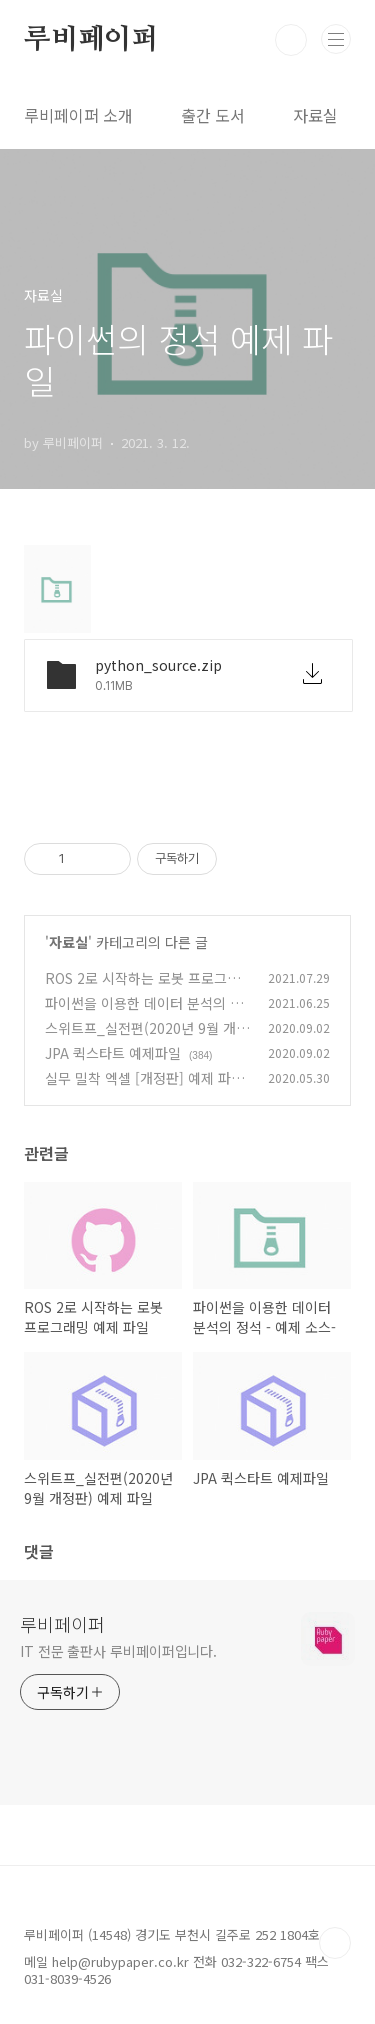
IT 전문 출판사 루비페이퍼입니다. (118, 1651)
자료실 (315, 115)
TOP (335, 1943)
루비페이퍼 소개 (78, 115)
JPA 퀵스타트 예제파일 (113, 1053)
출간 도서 (213, 115)
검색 (291, 40)
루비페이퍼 (91, 40)
